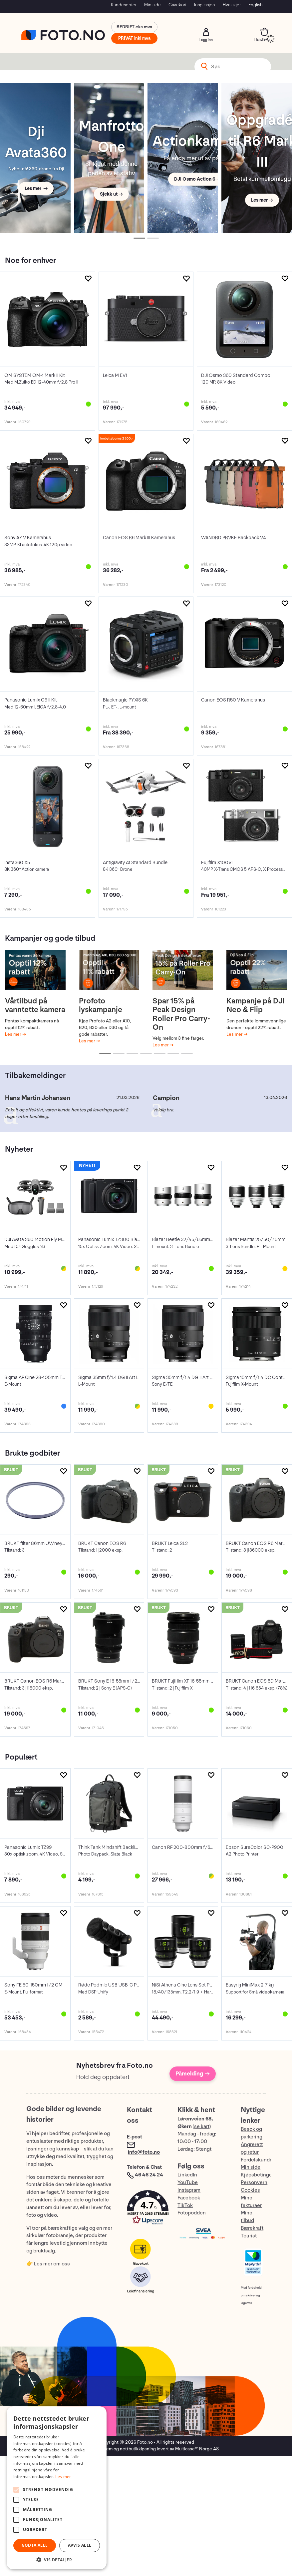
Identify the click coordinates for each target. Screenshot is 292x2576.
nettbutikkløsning (138, 2449)
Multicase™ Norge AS (197, 2449)
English (255, 5)
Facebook (188, 2198)
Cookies (250, 2190)
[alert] (57, 2487)
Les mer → (36, 188)
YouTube (187, 2182)
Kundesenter (124, 5)
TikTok (185, 2205)
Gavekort (177, 5)
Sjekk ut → (111, 194)
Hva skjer (232, 5)
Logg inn (206, 32)
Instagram (188, 2190)
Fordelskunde (257, 2160)
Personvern (254, 2182)
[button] (145, 2209)
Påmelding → (192, 2073)
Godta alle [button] (35, 2545)
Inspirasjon (204, 5)
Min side (152, 5)
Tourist (249, 2236)
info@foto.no (144, 2152)
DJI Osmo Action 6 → (197, 179)
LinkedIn (187, 2175)
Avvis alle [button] (80, 2545)
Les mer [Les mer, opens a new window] (63, 2476)
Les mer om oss (52, 2264)
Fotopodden (191, 2213)
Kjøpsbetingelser (261, 2175)
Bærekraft (252, 2228)
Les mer (13, 1034)
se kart (201, 2126)
